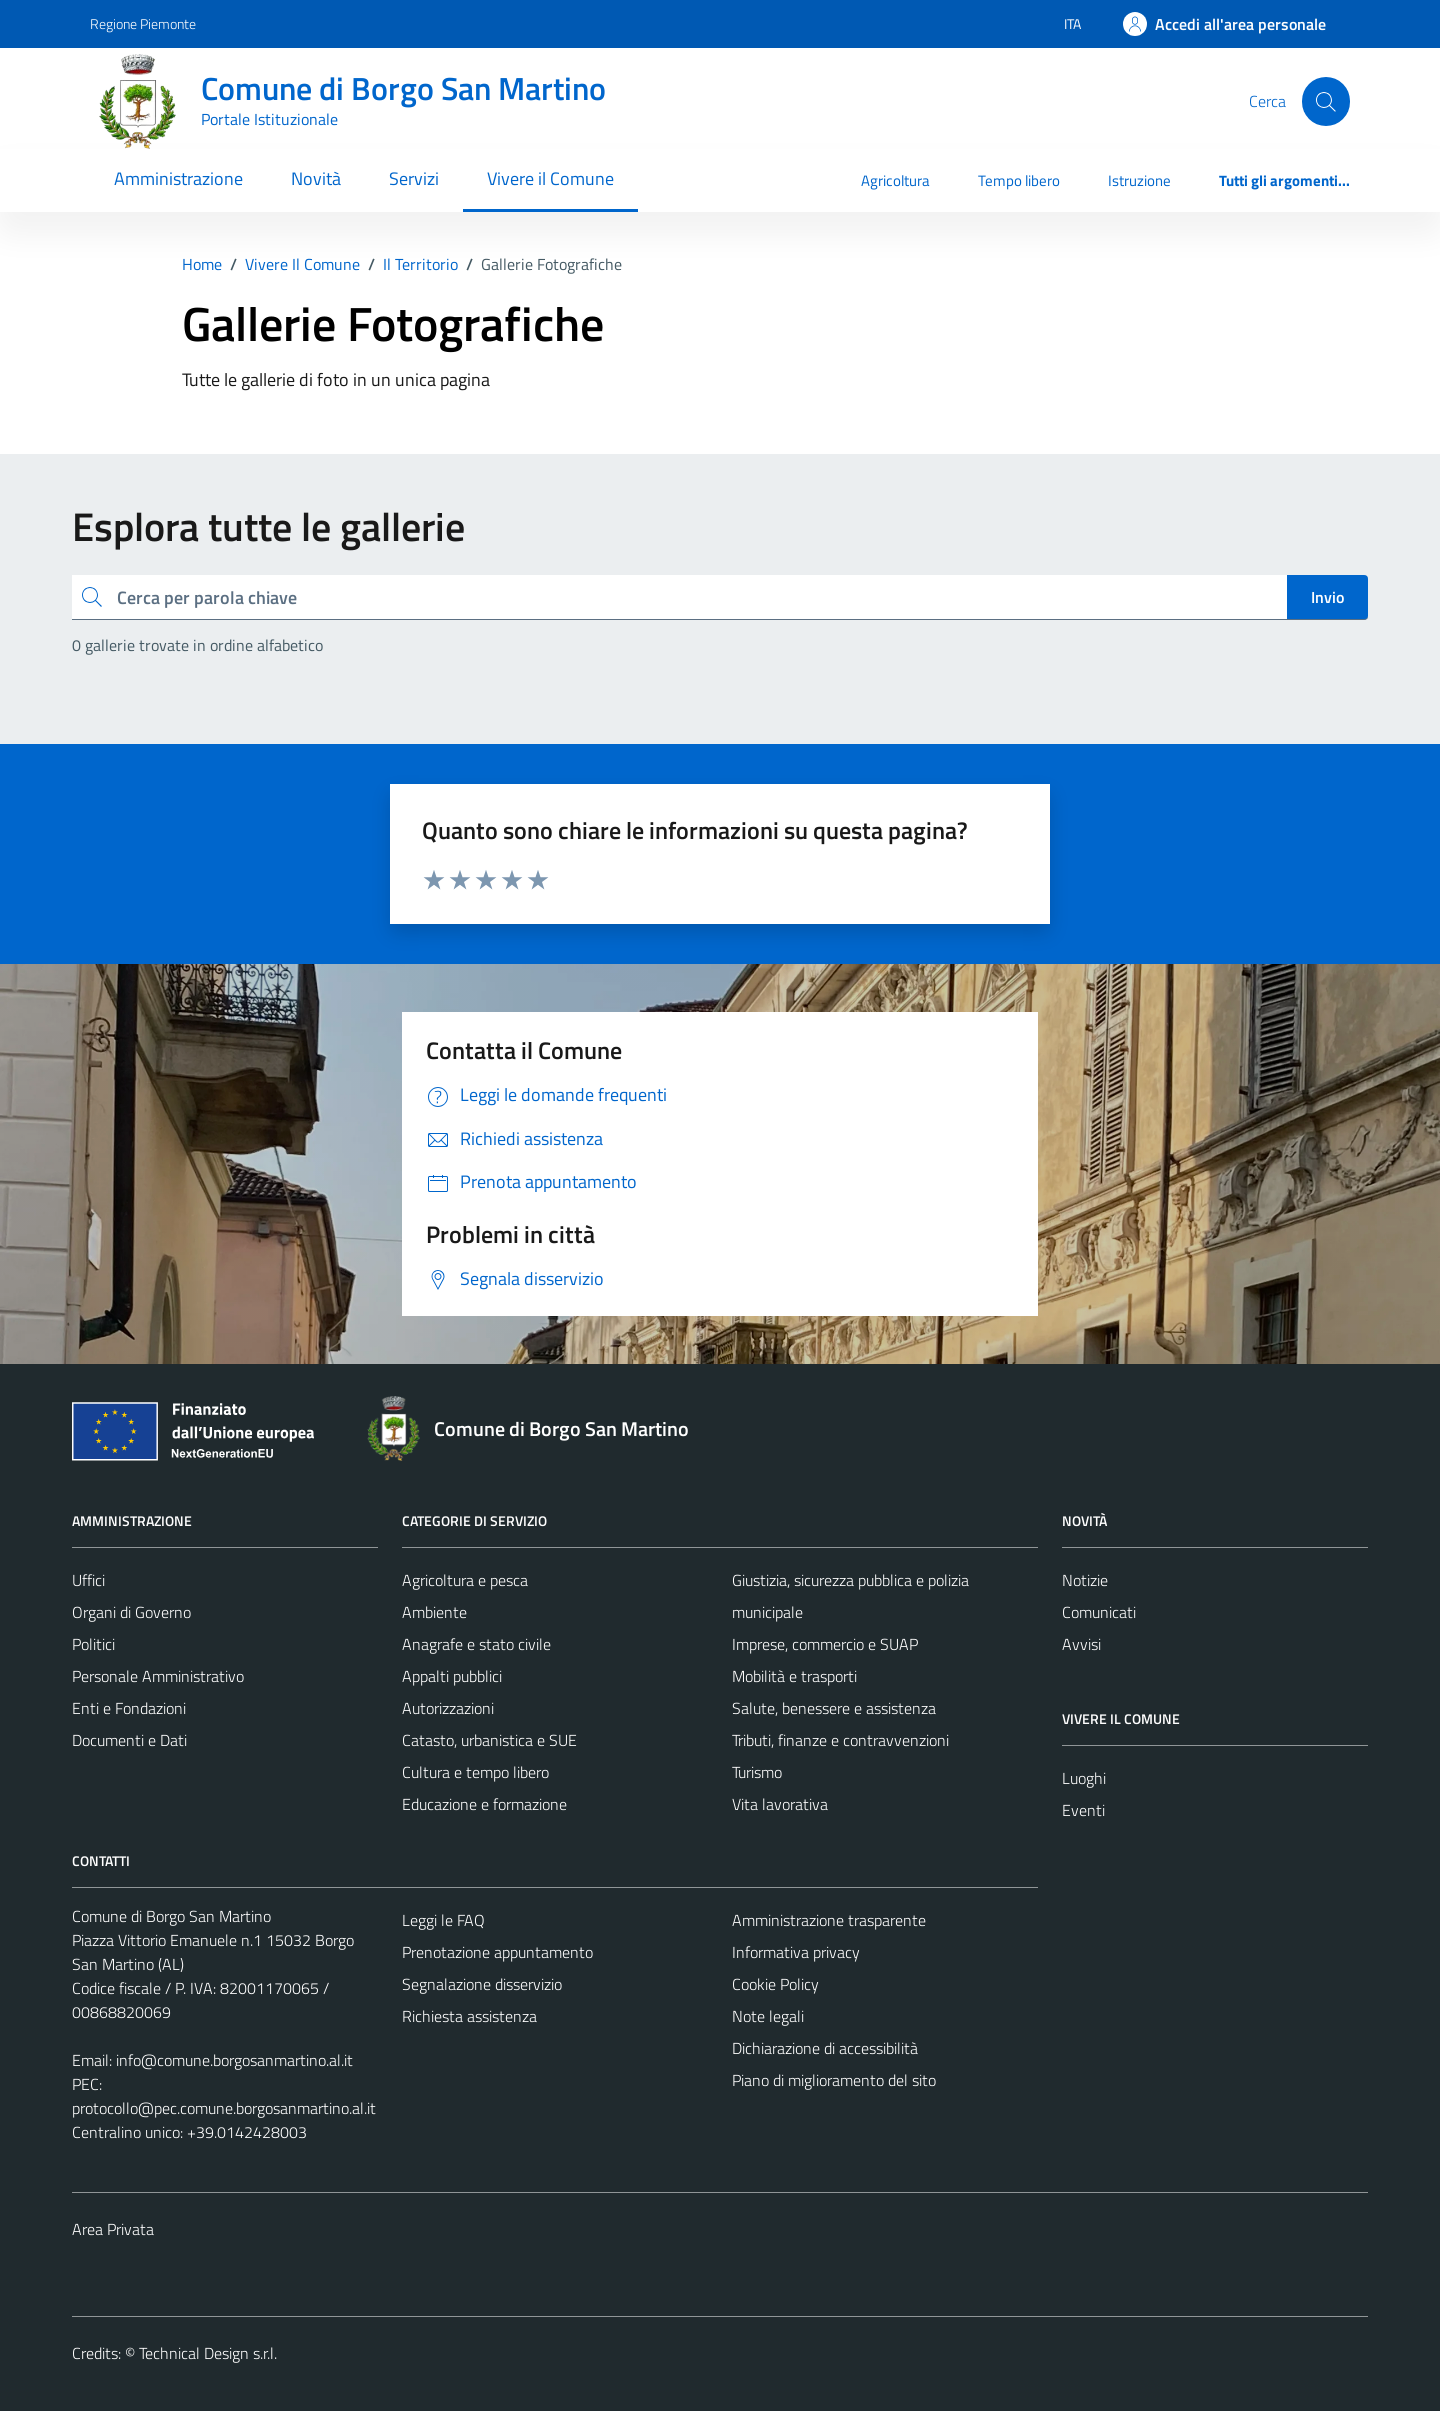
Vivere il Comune (550, 178)
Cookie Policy (775, 1984)
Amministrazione (178, 178)
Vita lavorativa (780, 1804)
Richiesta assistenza (469, 2016)
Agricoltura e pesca (465, 1580)
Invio (1327, 597)
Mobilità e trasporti (794, 1676)
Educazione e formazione (484, 1804)
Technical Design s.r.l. (208, 2353)
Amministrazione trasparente (829, 1920)
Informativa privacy (796, 1952)
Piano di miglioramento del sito (834, 2080)
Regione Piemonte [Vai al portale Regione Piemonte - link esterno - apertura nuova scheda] (143, 23)
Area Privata (113, 2229)
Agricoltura (895, 180)
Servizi (414, 178)
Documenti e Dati (129, 1740)
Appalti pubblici (452, 1676)
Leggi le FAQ (443, 1920)
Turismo (757, 1772)
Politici (93, 1644)
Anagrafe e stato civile (476, 1644)
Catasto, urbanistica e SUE (489, 1740)
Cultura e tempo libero (475, 1772)
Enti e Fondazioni (129, 1708)
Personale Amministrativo (158, 1676)
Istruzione (1139, 180)
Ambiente (434, 1612)
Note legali (768, 2016)
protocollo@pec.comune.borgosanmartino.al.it (224, 2108)
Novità (316, 178)
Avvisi (1081, 1644)
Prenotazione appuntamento (497, 1952)
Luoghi (1084, 1778)
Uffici (88, 1580)
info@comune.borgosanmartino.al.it (234, 2060)
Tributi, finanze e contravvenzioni (840, 1740)
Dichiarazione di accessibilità (825, 2048)
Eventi (1083, 1810)
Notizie (1085, 1580)
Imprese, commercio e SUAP (825, 1644)
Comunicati (1099, 1612)
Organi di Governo (131, 1612)
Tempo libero (1019, 180)
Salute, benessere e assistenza (834, 1708)
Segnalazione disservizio (482, 1984)
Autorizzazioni (448, 1708)
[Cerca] (1326, 101)
